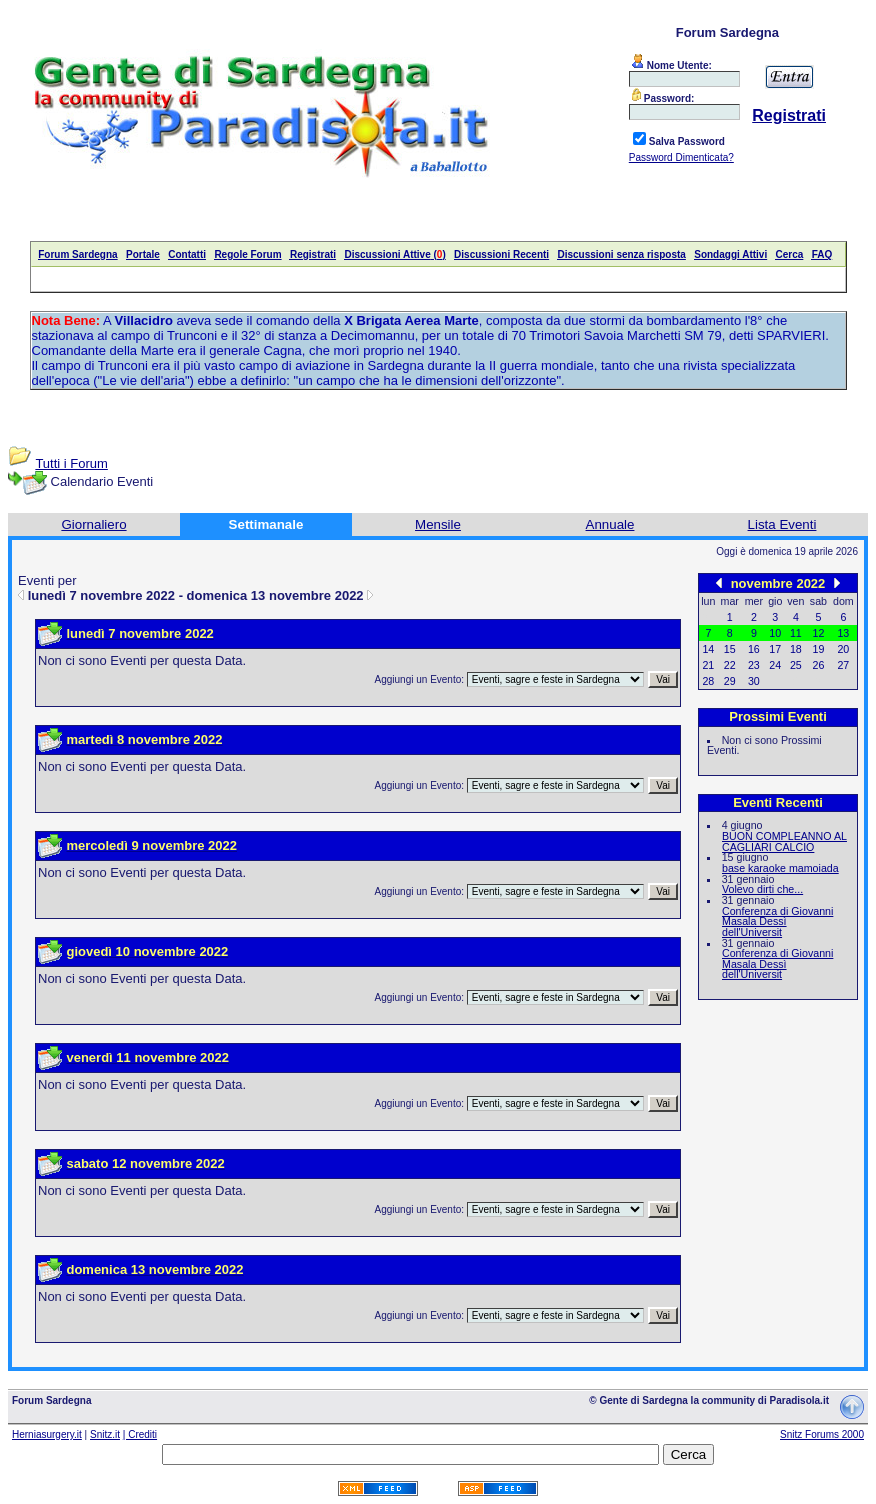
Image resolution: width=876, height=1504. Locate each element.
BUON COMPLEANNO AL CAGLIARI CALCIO (784, 841)
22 (730, 665)
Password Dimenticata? (681, 157)
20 (843, 649)
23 (754, 665)
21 (708, 665)
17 (775, 649)
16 (754, 649)
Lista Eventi (782, 524)
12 (819, 633)
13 (843, 633)
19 (819, 649)
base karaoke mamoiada (780, 868)
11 (796, 633)
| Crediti (140, 1434)
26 (819, 665)
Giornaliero (93, 524)
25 (796, 665)
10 (775, 633)
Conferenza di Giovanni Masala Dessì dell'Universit (777, 921)
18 (796, 649)
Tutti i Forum (71, 463)
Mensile (438, 524)
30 (754, 681)
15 (730, 649)
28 (708, 681)
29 (730, 681)
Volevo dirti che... (762, 889)
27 (843, 665)
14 (708, 649)
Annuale (610, 524)
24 (775, 665)
